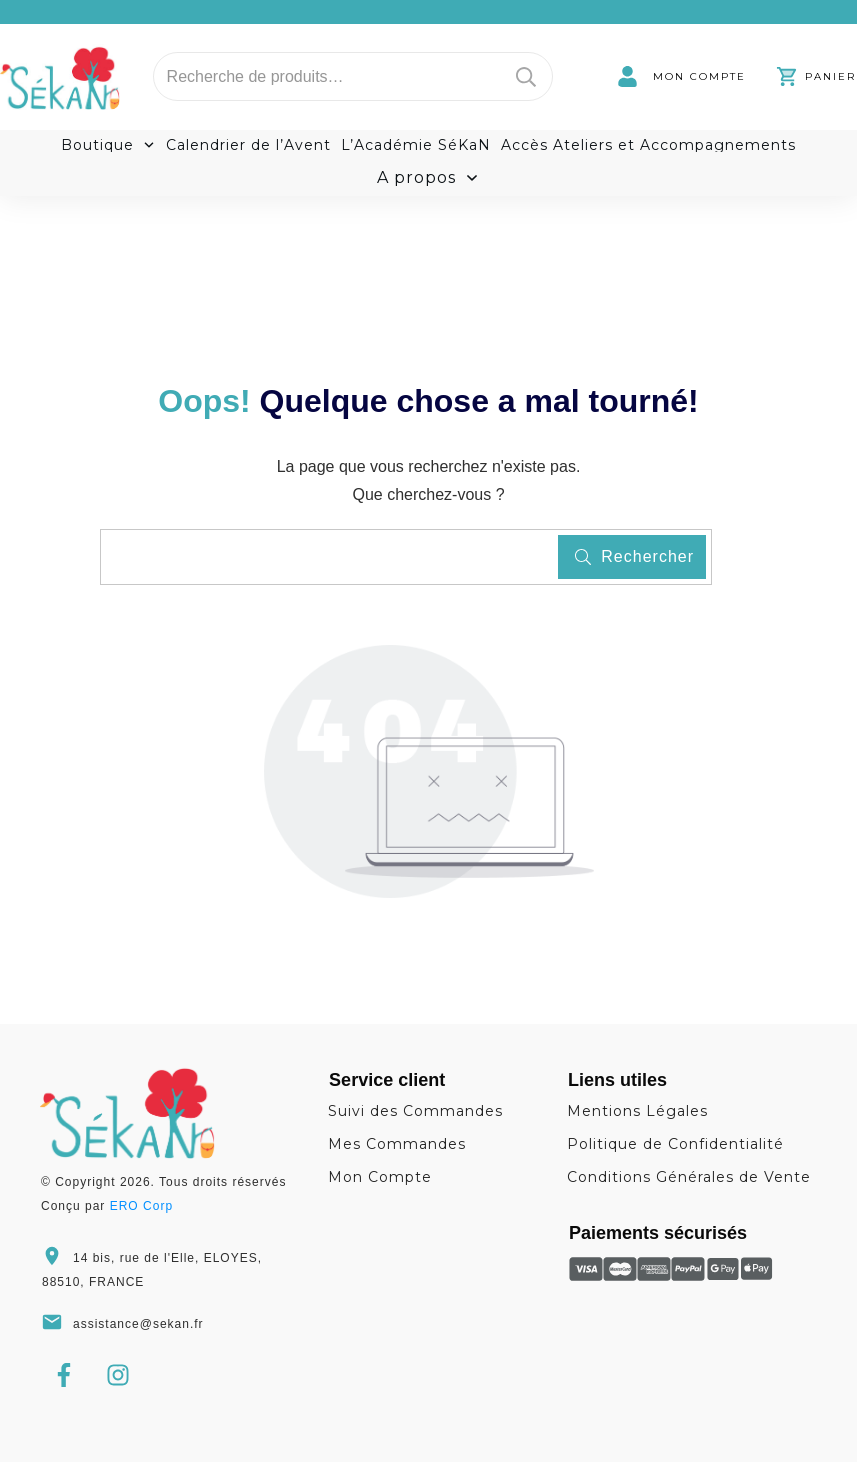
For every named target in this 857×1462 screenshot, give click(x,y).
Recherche (526, 76)
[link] (681, 76)
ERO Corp (141, 1206)
